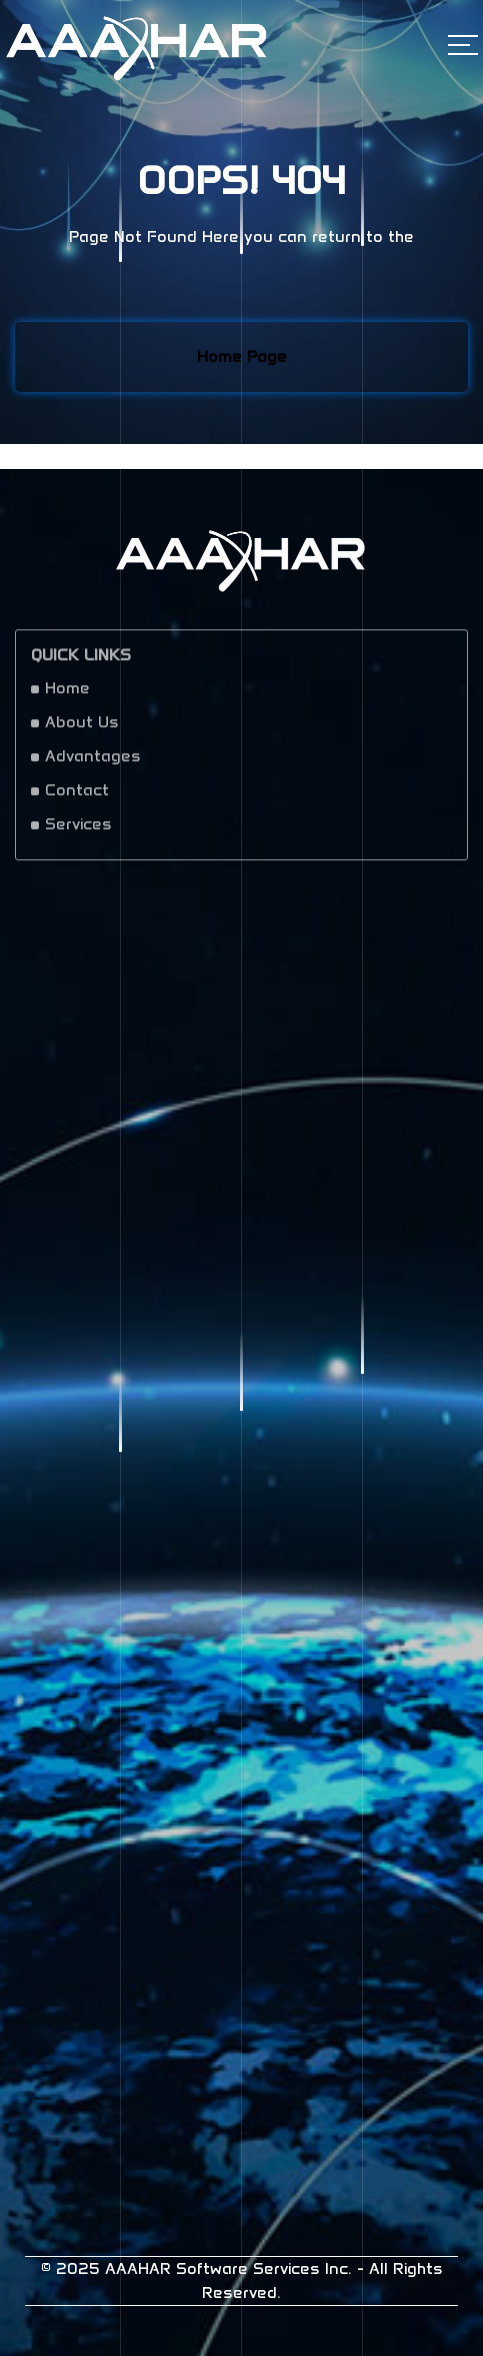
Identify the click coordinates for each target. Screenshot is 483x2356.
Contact (77, 795)
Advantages (93, 761)
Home (67, 693)
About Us (82, 727)
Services (78, 829)
